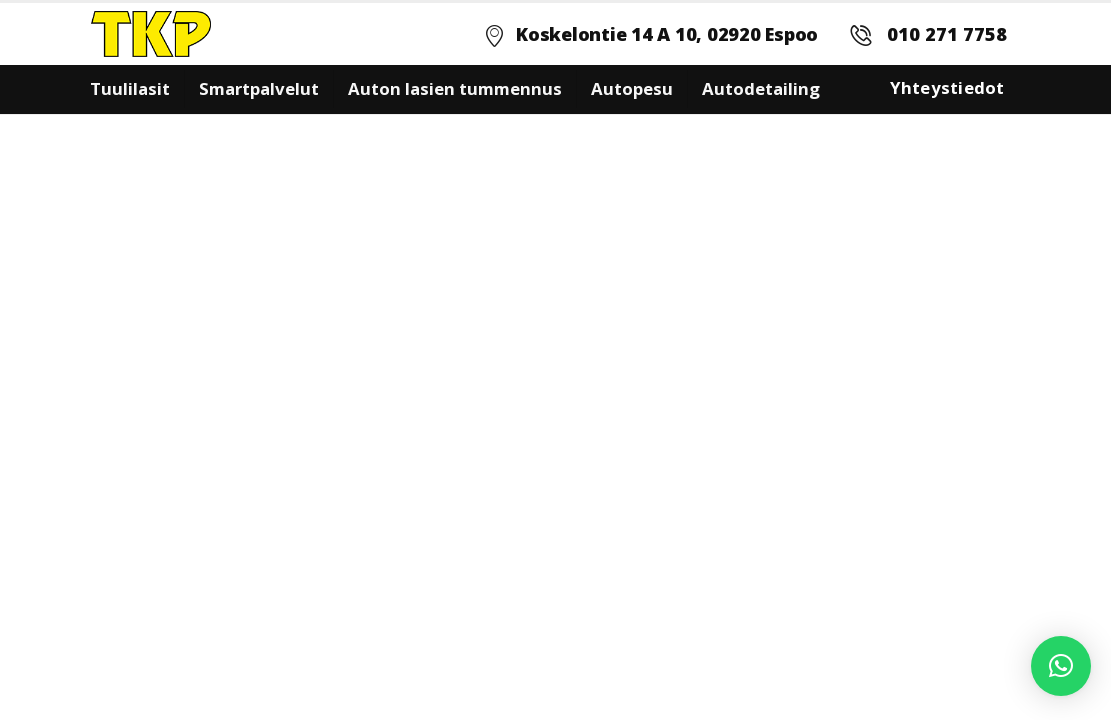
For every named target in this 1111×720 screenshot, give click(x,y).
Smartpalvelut (259, 88)
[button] (1061, 666)
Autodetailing (761, 88)
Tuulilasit (130, 88)
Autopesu (632, 88)
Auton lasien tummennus (455, 88)
